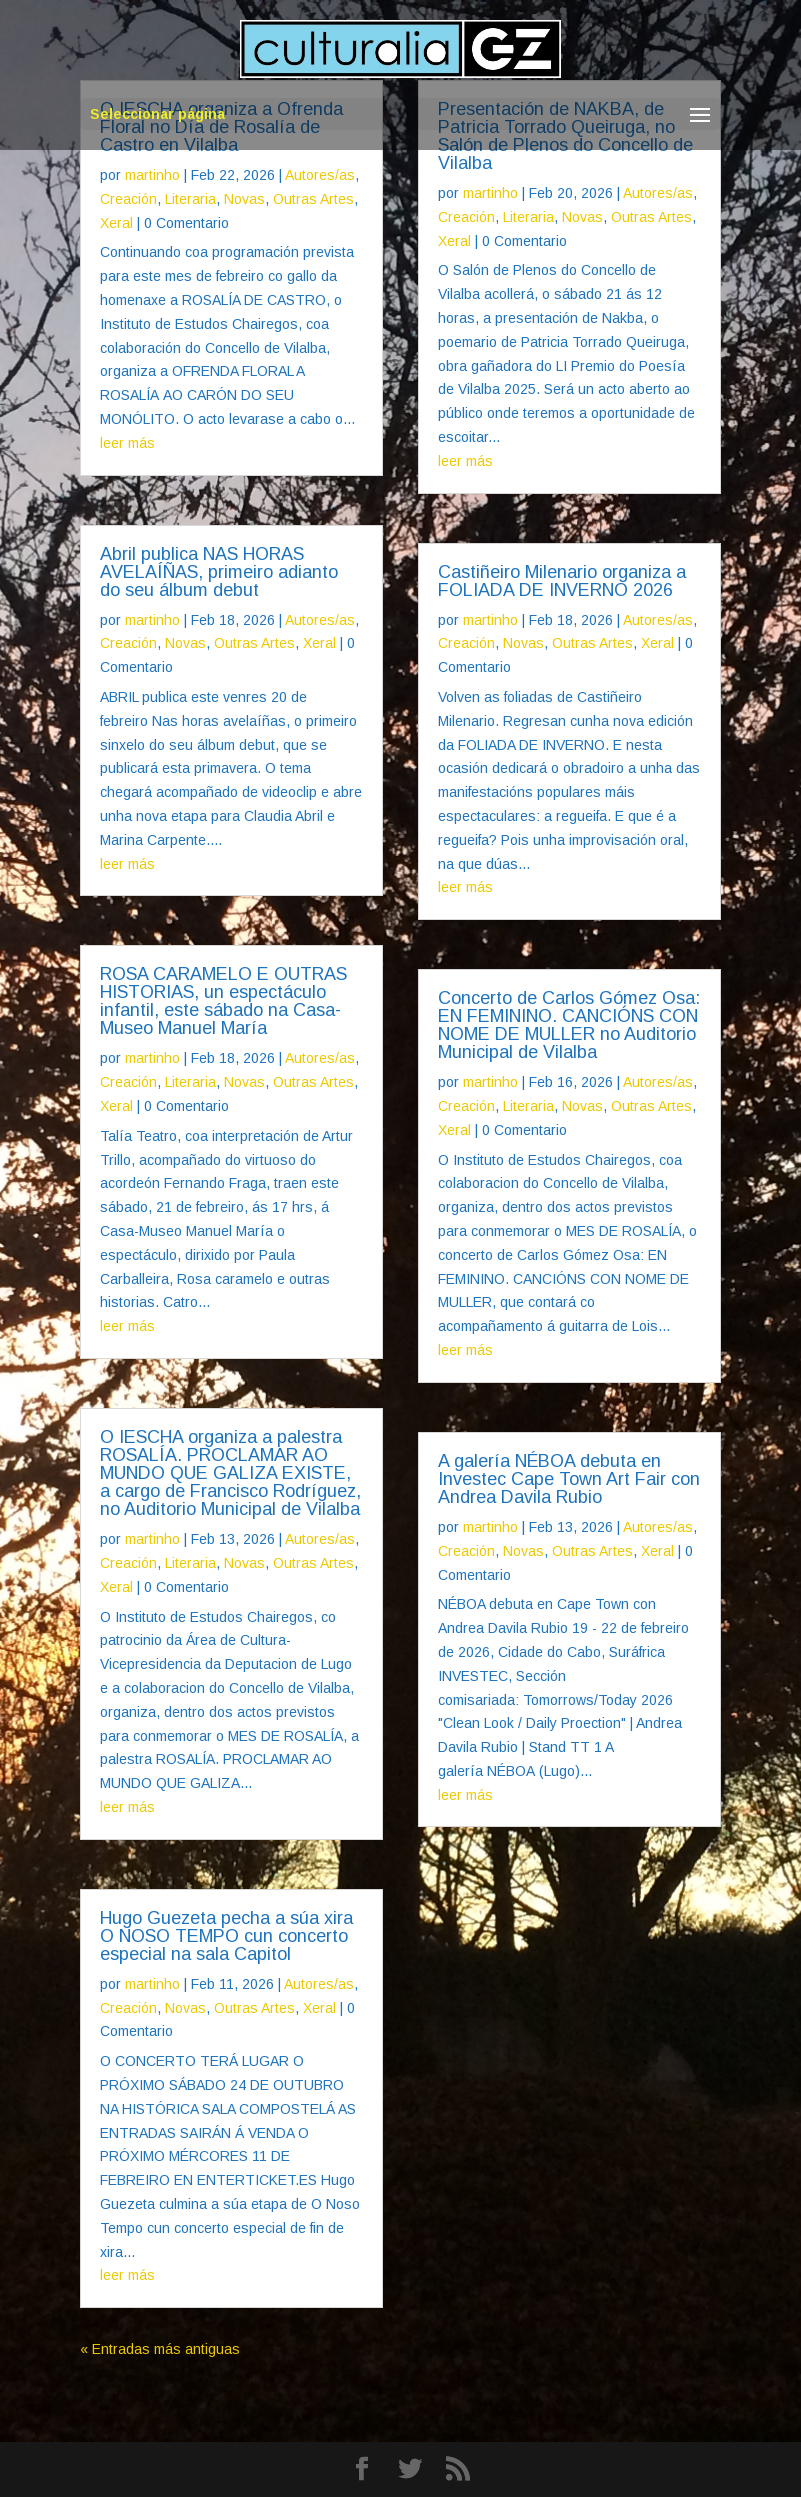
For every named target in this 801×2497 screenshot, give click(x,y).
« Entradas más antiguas (160, 2349)
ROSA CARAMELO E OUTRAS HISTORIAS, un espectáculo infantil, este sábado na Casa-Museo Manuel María (223, 1001)
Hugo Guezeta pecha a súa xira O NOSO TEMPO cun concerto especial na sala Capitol (226, 1936)
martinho (152, 175)
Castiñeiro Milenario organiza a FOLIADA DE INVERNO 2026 (562, 581)
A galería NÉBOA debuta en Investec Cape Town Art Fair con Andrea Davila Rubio (569, 1479)
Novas (244, 199)
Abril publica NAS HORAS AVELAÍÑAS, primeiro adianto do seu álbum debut (219, 572)
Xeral (116, 223)
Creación (128, 199)
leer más (127, 443)
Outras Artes (313, 199)
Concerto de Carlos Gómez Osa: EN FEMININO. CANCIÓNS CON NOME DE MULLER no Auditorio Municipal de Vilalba (569, 1025)
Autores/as (320, 175)
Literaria (190, 199)
